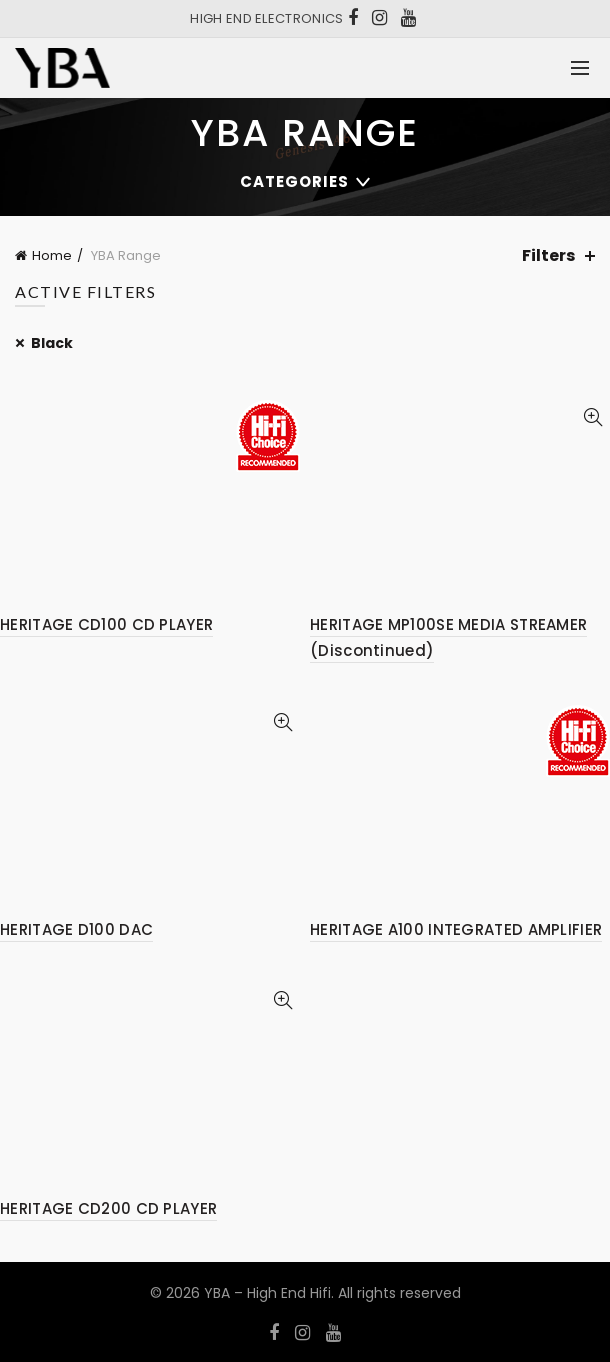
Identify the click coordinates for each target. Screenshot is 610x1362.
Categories (294, 181)
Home (52, 255)
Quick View (592, 417)
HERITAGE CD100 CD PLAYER (106, 624)
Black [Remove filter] (52, 343)
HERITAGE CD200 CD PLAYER (108, 1208)
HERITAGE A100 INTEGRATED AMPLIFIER (456, 929)
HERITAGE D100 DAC (76, 929)
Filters (548, 255)
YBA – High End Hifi (267, 1293)
